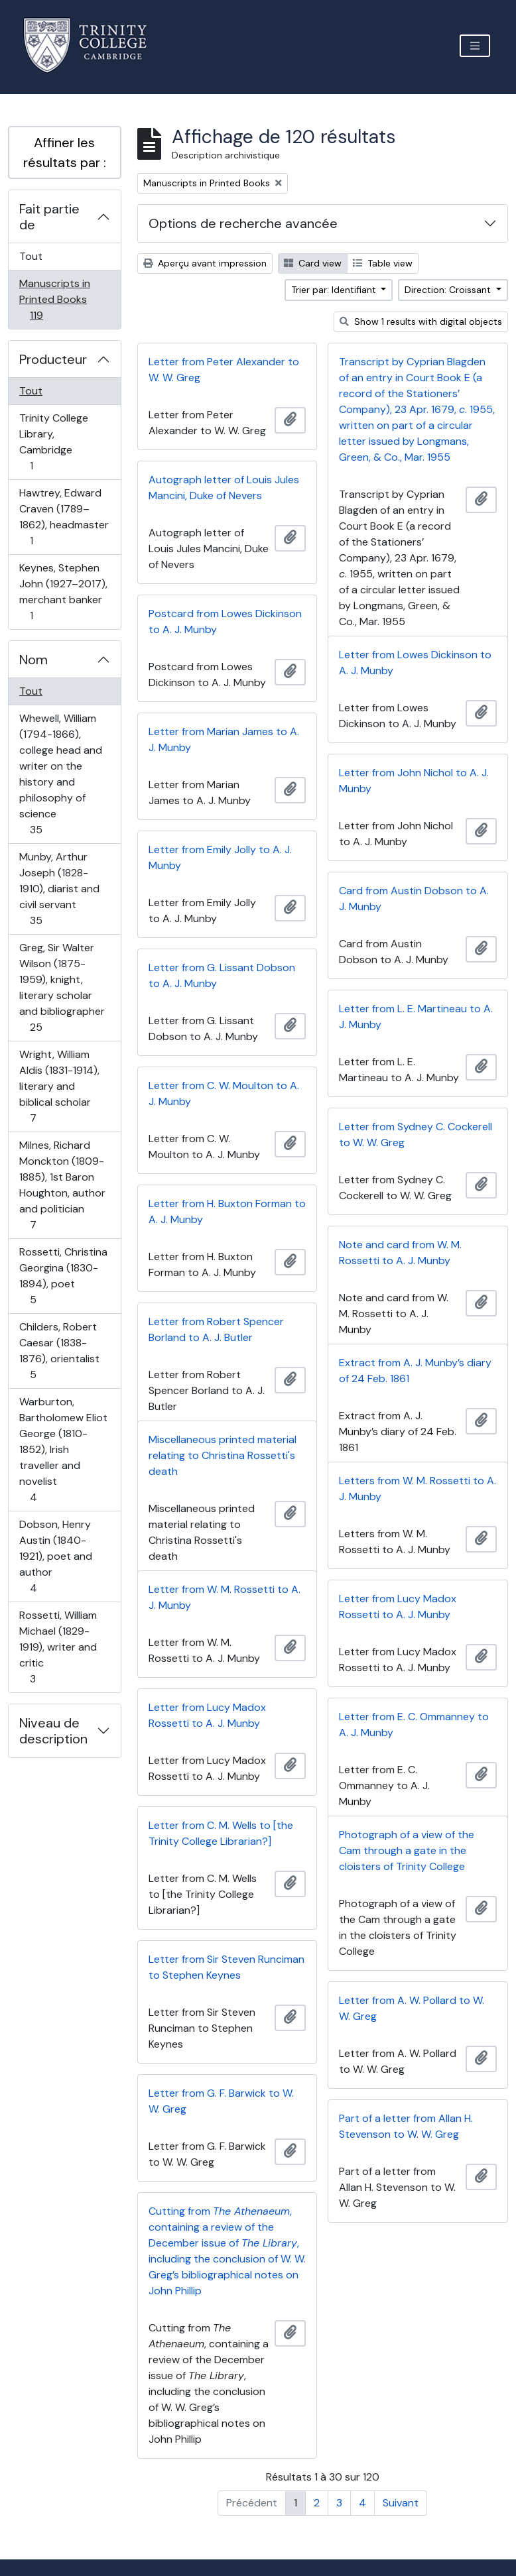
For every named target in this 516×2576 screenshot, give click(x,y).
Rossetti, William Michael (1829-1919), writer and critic (58, 1647)
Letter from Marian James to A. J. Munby (224, 739)
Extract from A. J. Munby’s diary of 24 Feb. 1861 (415, 1370)
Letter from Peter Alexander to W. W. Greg (224, 369)
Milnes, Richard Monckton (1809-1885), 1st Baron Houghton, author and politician (62, 1185)
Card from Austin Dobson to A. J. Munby (414, 898)
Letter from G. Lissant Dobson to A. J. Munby (222, 975)
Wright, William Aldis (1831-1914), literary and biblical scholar (59, 1086)
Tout (30, 256)
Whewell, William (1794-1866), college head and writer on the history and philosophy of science (60, 774)
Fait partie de (49, 216)
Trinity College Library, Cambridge (53, 442)
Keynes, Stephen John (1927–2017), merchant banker (63, 591)
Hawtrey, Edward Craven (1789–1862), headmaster (64, 517)
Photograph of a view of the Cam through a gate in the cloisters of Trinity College (406, 1850)
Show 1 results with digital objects (421, 321)
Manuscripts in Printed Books (54, 299)
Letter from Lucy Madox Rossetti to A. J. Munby (397, 1606)
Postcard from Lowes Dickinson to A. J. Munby (225, 621)
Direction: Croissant (449, 290)
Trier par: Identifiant (335, 290)
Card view (313, 263)
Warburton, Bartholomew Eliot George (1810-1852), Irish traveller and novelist (63, 1449)
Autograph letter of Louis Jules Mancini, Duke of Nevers (224, 487)
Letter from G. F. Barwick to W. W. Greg (221, 2101)
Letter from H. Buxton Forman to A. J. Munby (227, 1211)
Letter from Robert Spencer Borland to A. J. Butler (216, 1329)
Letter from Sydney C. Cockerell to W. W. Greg (415, 1134)
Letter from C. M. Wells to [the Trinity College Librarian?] (221, 1833)
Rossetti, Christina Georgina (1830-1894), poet (63, 1276)
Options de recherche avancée (243, 223)
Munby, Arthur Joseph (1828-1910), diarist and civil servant (59, 889)
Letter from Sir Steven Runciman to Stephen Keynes (226, 1967)
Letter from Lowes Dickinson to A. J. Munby (415, 662)
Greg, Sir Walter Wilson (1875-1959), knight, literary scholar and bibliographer (62, 987)
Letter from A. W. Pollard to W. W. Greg (411, 2008)
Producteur (53, 359)
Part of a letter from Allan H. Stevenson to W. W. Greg (406, 2126)
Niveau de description (53, 1730)
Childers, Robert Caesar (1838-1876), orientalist (59, 1350)
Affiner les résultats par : (64, 152)
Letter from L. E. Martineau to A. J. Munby (416, 1016)
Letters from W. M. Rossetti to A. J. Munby (417, 1488)
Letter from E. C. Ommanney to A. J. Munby (414, 1724)
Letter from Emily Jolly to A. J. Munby (220, 857)
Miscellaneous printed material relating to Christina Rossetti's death (222, 1455)
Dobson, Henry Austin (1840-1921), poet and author (55, 1556)
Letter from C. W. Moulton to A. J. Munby (224, 1093)
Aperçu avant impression (205, 263)
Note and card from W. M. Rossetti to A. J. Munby (400, 1252)
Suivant (401, 2503)
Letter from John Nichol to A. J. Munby (414, 780)
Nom (33, 659)
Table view (383, 263)
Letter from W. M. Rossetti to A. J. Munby (224, 1597)
